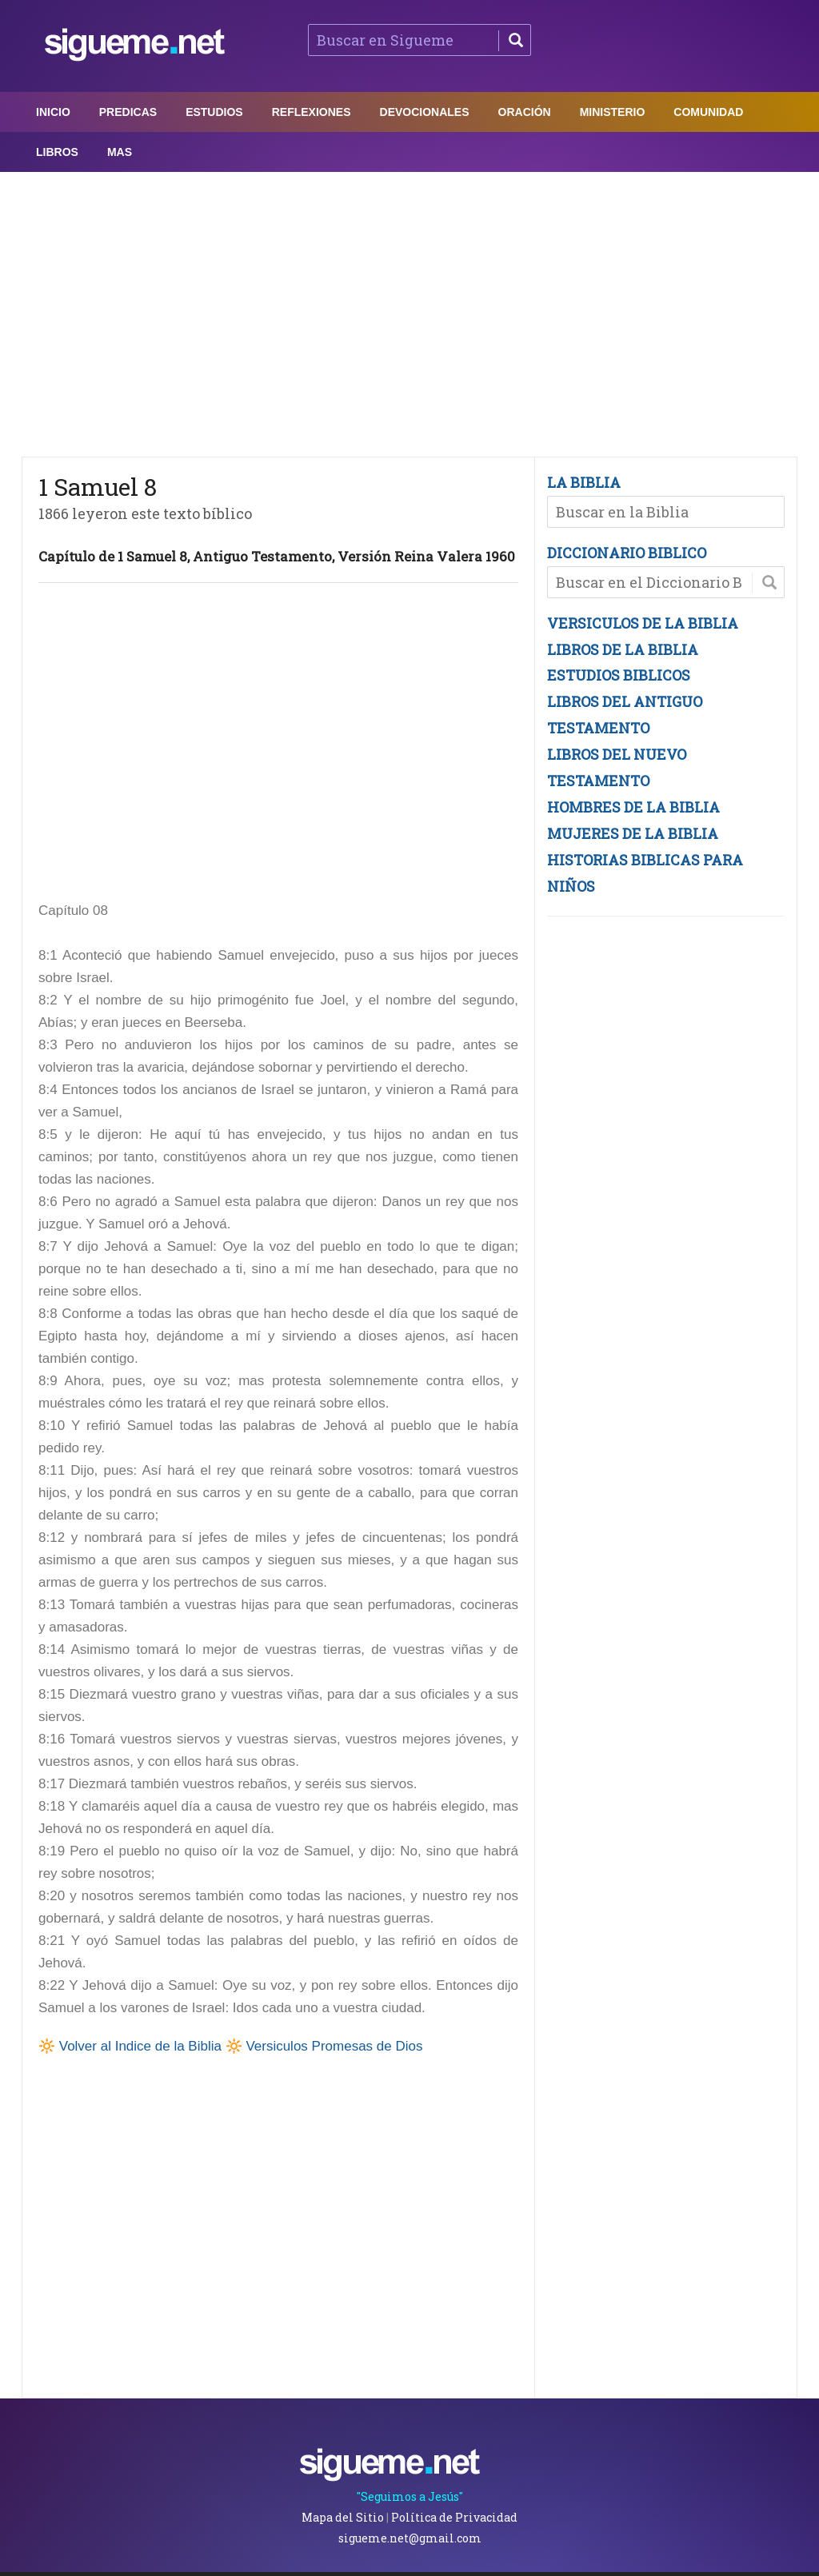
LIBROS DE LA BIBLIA (622, 649)
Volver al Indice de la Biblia (140, 2046)
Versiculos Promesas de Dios (334, 2046)
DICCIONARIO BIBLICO (626, 552)
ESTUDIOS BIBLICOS (618, 675)
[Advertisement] (409, 310)
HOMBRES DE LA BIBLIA (633, 807)
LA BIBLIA (584, 482)
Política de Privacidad (454, 2517)
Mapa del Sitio (343, 2517)
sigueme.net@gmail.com (409, 2538)
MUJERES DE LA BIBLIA (632, 833)
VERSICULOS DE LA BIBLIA (642, 623)
